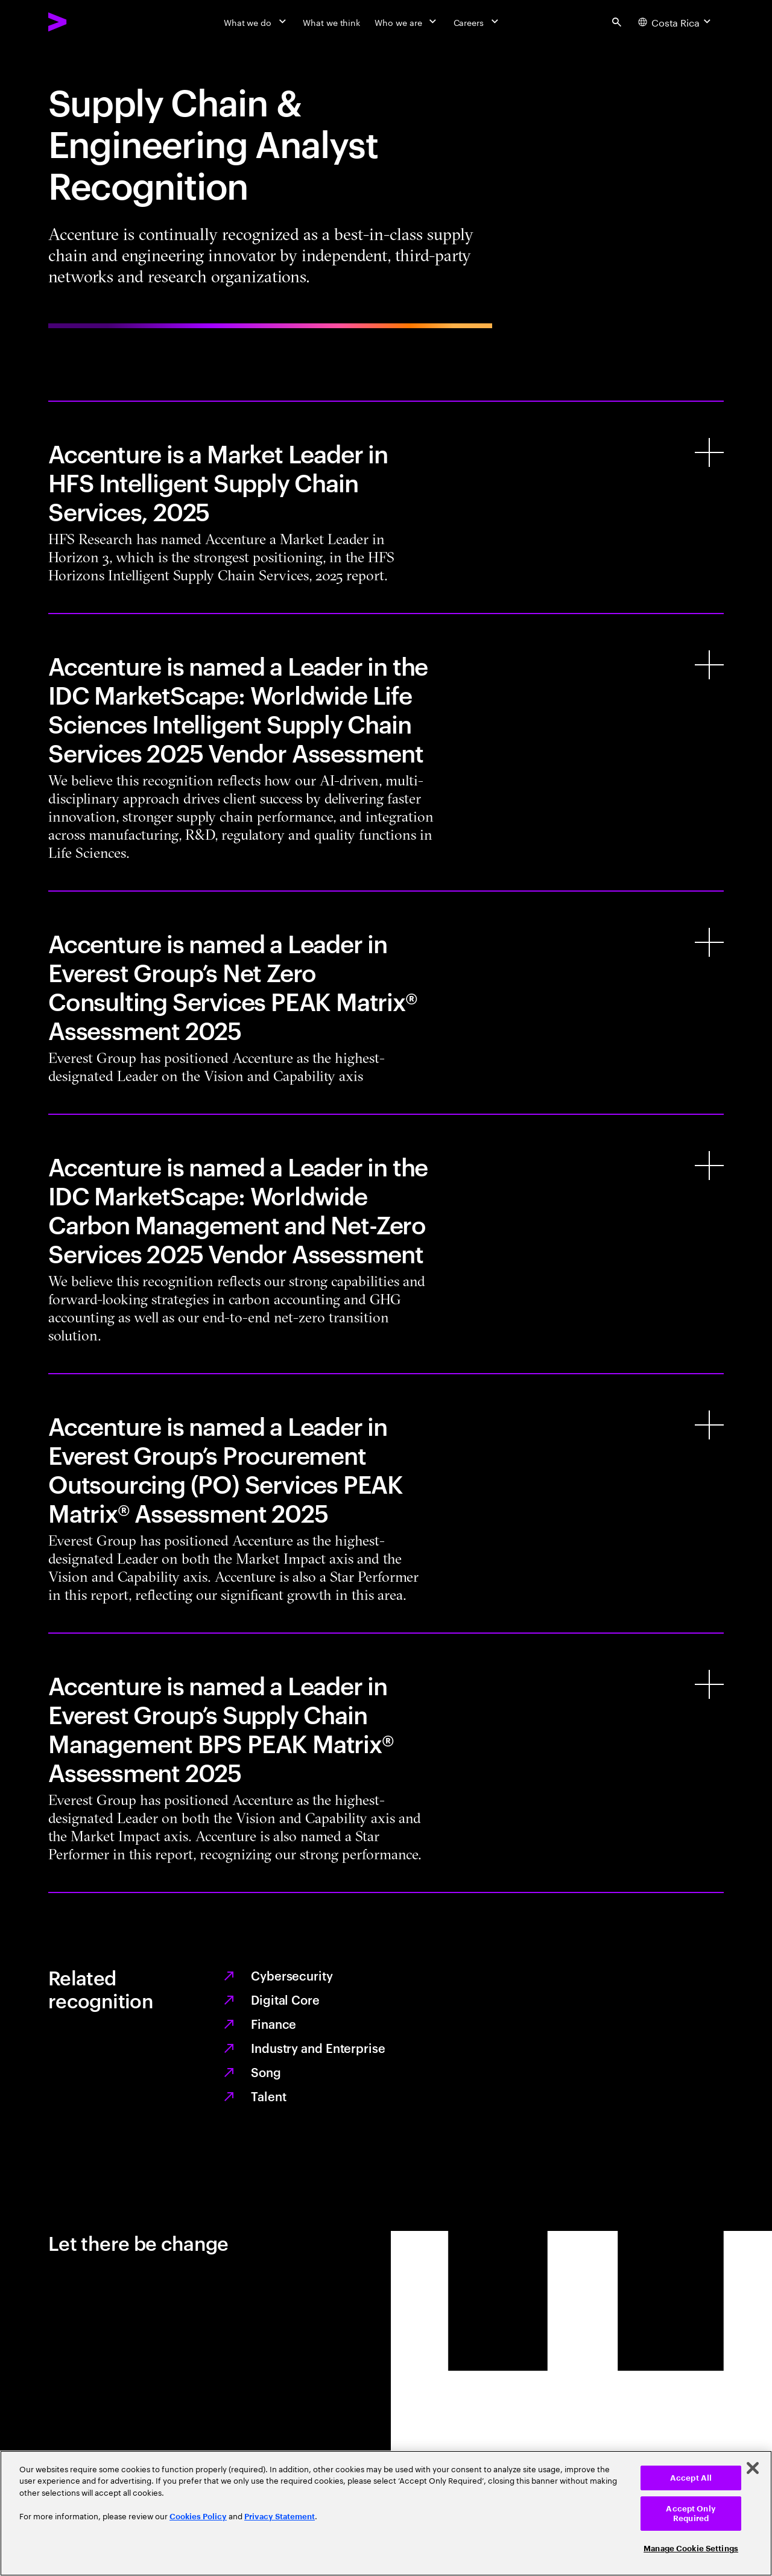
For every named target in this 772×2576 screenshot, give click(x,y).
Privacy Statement (279, 2516)
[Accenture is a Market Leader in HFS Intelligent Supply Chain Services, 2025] (386, 507)
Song (266, 2071)
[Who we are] (406, 21)
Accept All (691, 2478)
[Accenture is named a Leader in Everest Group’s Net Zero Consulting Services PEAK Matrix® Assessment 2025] (386, 1003)
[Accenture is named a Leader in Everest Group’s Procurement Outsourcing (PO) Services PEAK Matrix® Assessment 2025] (386, 1503)
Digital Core (285, 1999)
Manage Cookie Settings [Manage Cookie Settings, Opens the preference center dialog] (691, 2548)
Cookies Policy (198, 2516)
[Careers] (477, 21)
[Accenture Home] (85, 21)
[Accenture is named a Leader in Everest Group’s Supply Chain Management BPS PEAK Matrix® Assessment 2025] (386, 1763)
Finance (273, 2023)
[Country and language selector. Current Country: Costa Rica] (676, 21)
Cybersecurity (292, 1975)
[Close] (752, 2468)
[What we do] (256, 21)
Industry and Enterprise (318, 2047)
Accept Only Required (690, 2513)
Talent (268, 2095)
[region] (386, 2513)
